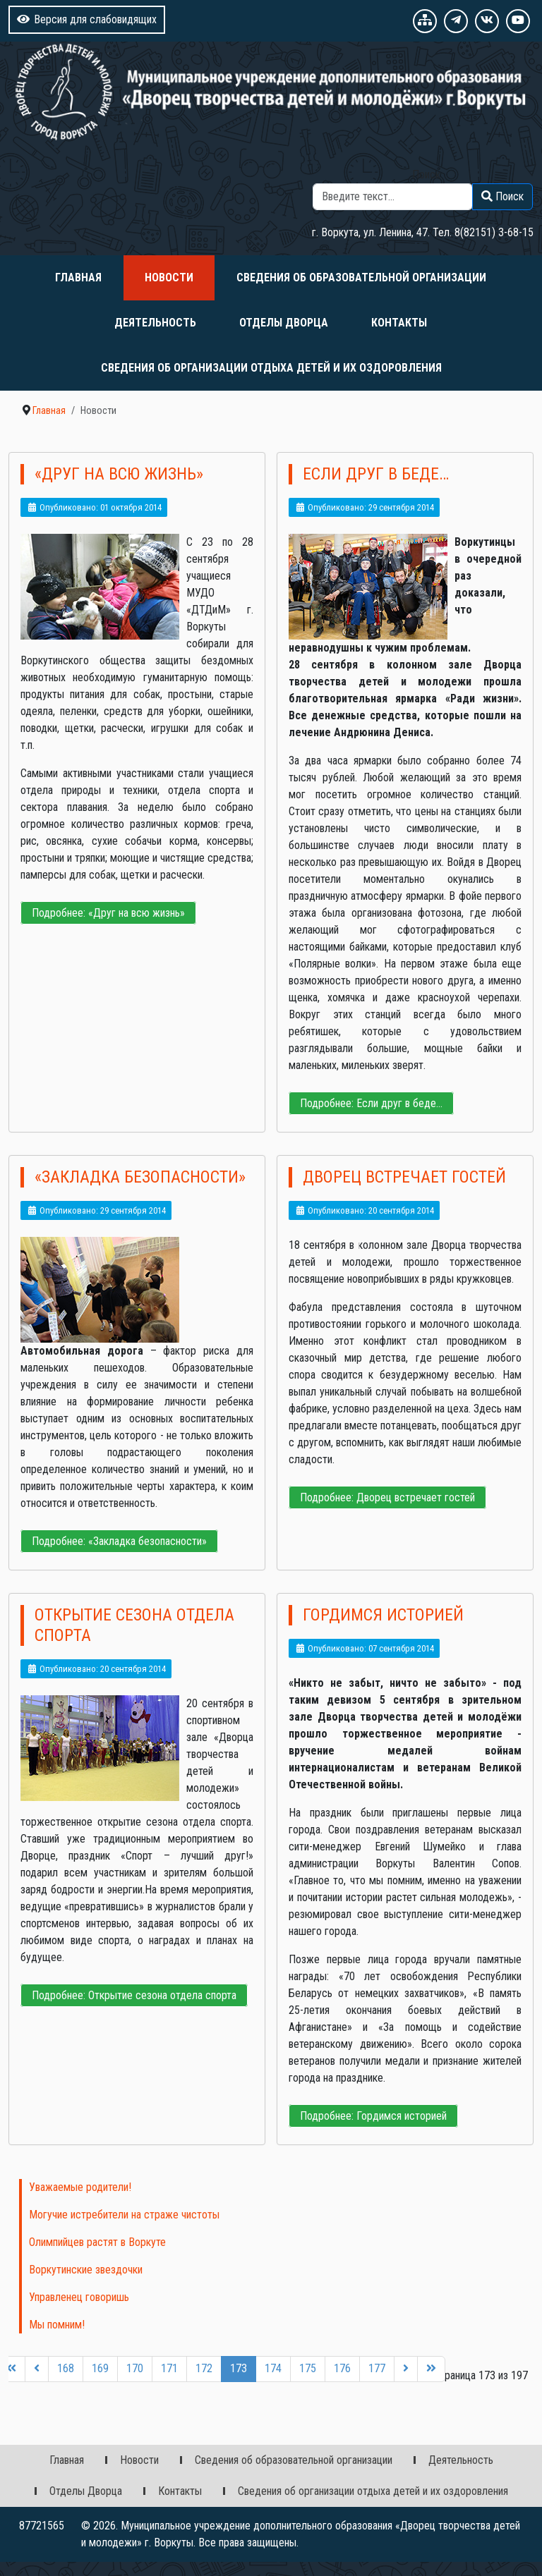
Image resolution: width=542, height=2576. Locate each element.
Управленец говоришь (79, 2297)
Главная (78, 277)
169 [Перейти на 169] (100, 2368)
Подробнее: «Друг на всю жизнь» (108, 913)
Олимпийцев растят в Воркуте (97, 2242)
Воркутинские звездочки (86, 2269)
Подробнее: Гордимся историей (373, 2116)
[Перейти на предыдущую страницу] (37, 2369)
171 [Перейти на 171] (169, 2368)
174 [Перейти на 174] (273, 2368)
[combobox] (393, 196)
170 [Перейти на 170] (134, 2368)
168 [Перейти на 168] (65, 2368)
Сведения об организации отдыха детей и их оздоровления (271, 367)
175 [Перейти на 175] (307, 2368)
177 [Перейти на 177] (376, 2368)
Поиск (426, 174)
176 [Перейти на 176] (342, 2368)
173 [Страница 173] (238, 2368)
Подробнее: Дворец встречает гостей (387, 1497)
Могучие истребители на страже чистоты (124, 2214)
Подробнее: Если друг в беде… (371, 1103)
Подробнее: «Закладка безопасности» (119, 1541)
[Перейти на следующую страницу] (406, 2369)
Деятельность (155, 322)
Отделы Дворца (283, 322)
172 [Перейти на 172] (203, 2368)
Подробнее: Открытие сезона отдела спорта (134, 1995)
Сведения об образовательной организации (361, 277)
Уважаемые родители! (80, 2187)
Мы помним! (57, 2324)
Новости (169, 277)
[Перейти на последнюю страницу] (431, 2369)
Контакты (399, 322)
